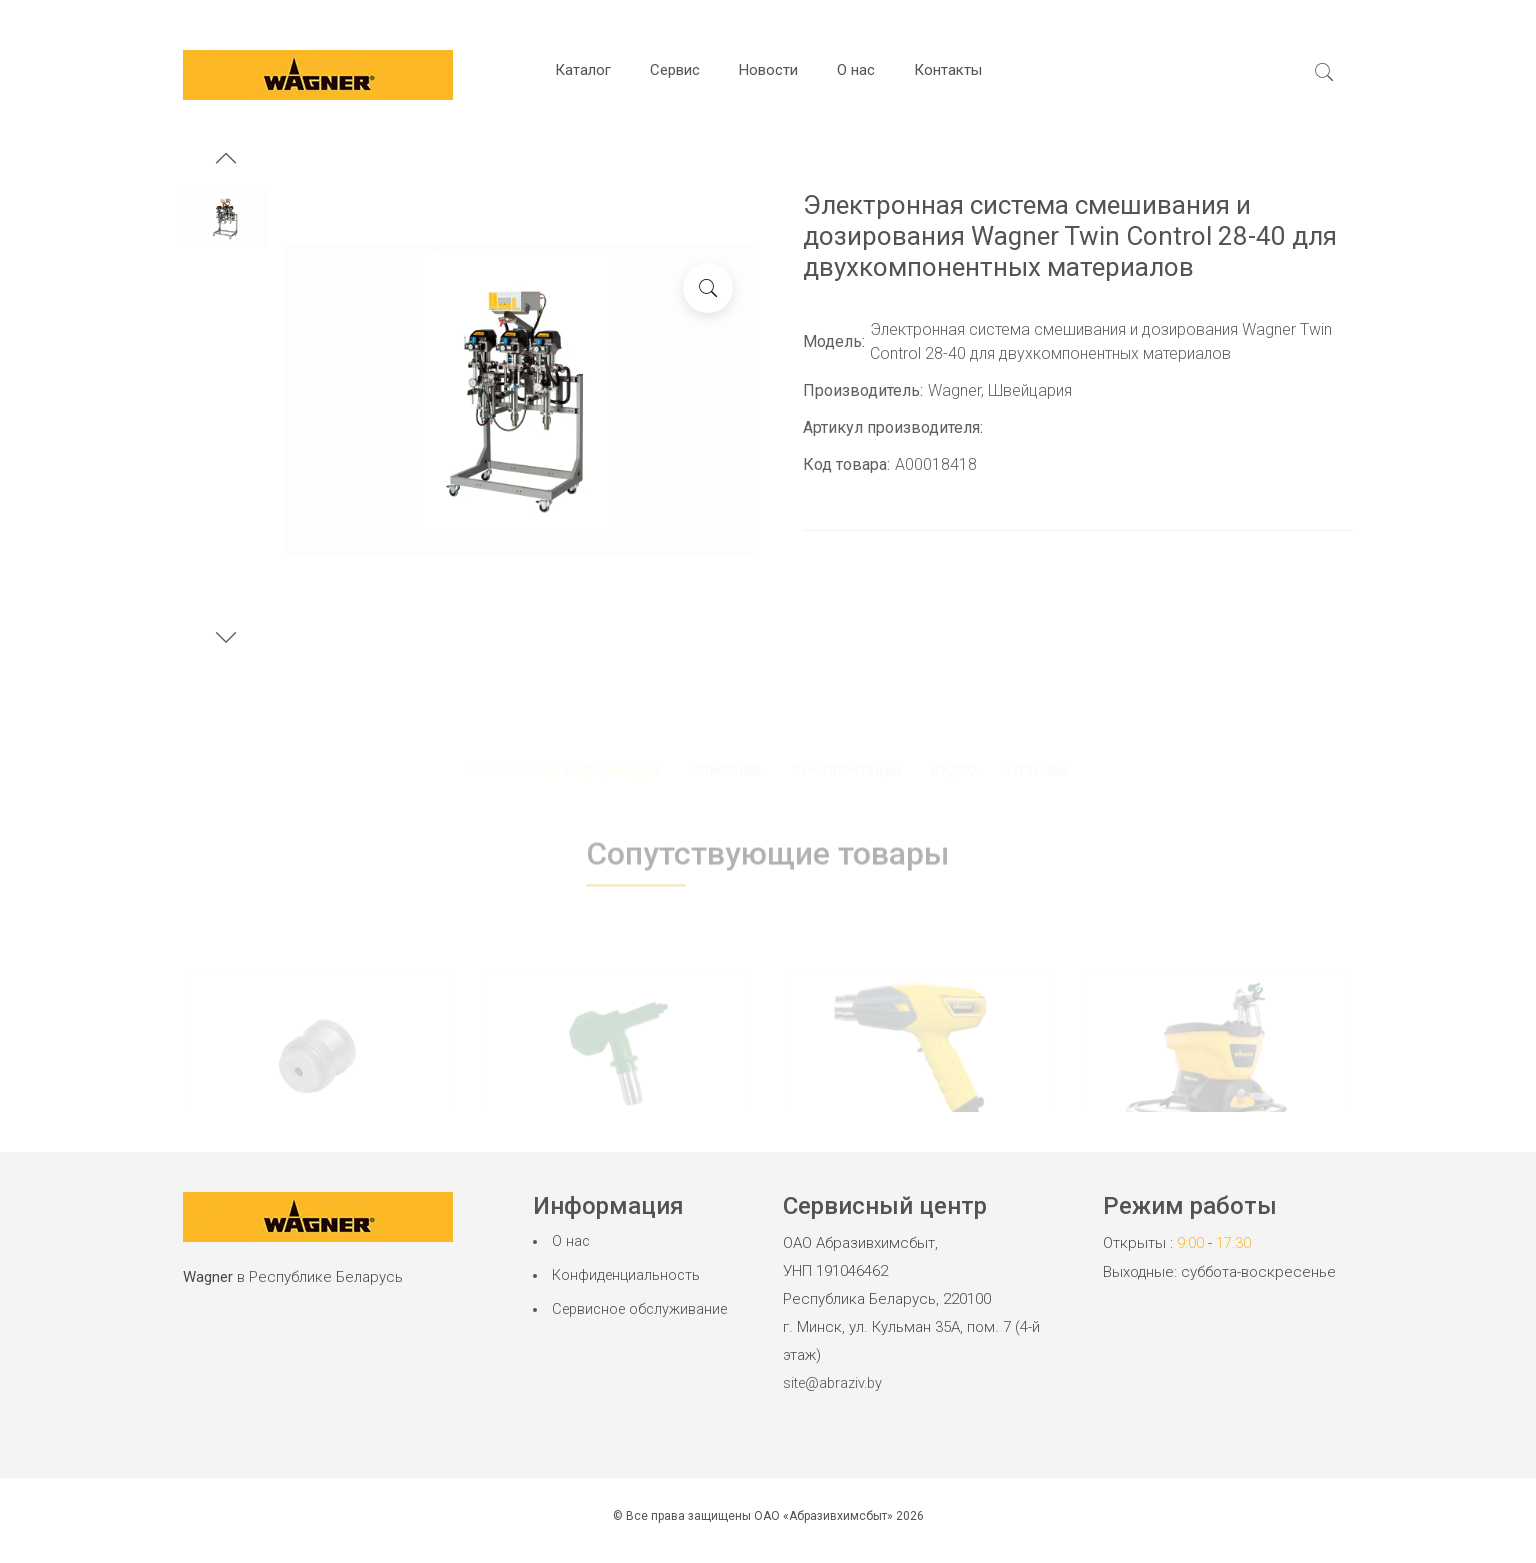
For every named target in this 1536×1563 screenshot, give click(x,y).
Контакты (948, 70)
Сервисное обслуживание (644, 1311)
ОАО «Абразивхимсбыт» (823, 1515)
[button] (226, 161)
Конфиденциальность (627, 1277)
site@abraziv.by (836, 1383)
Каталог (583, 70)
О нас (856, 70)
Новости (768, 70)
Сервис (675, 70)
